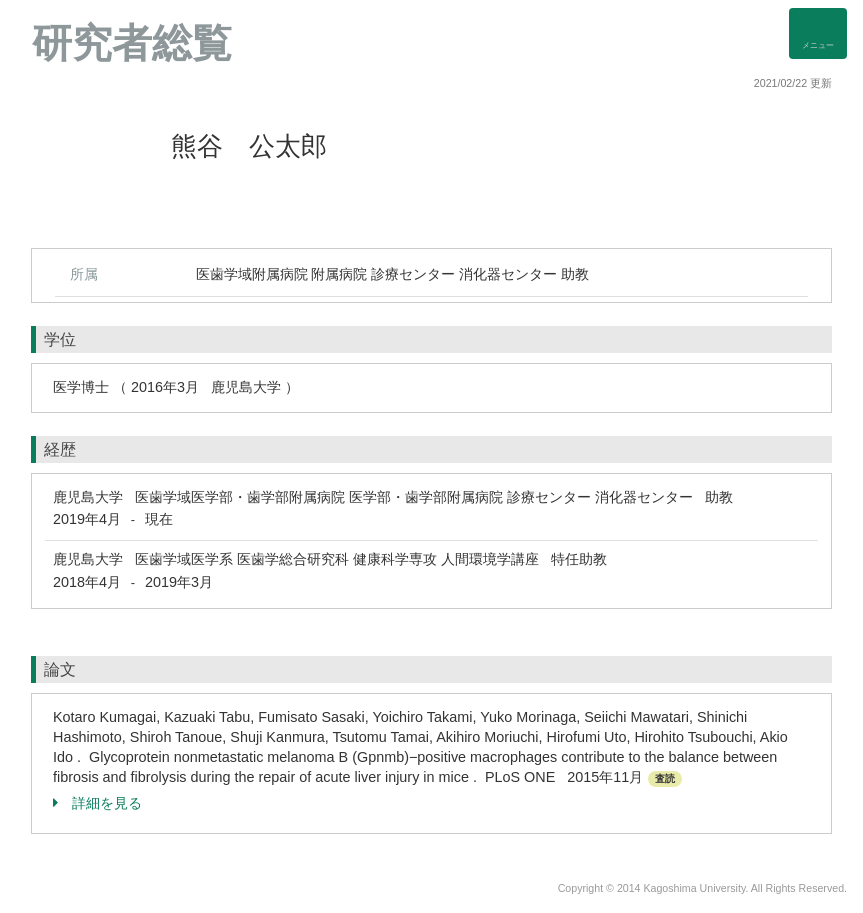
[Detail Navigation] (818, 33)
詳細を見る (97, 803)
